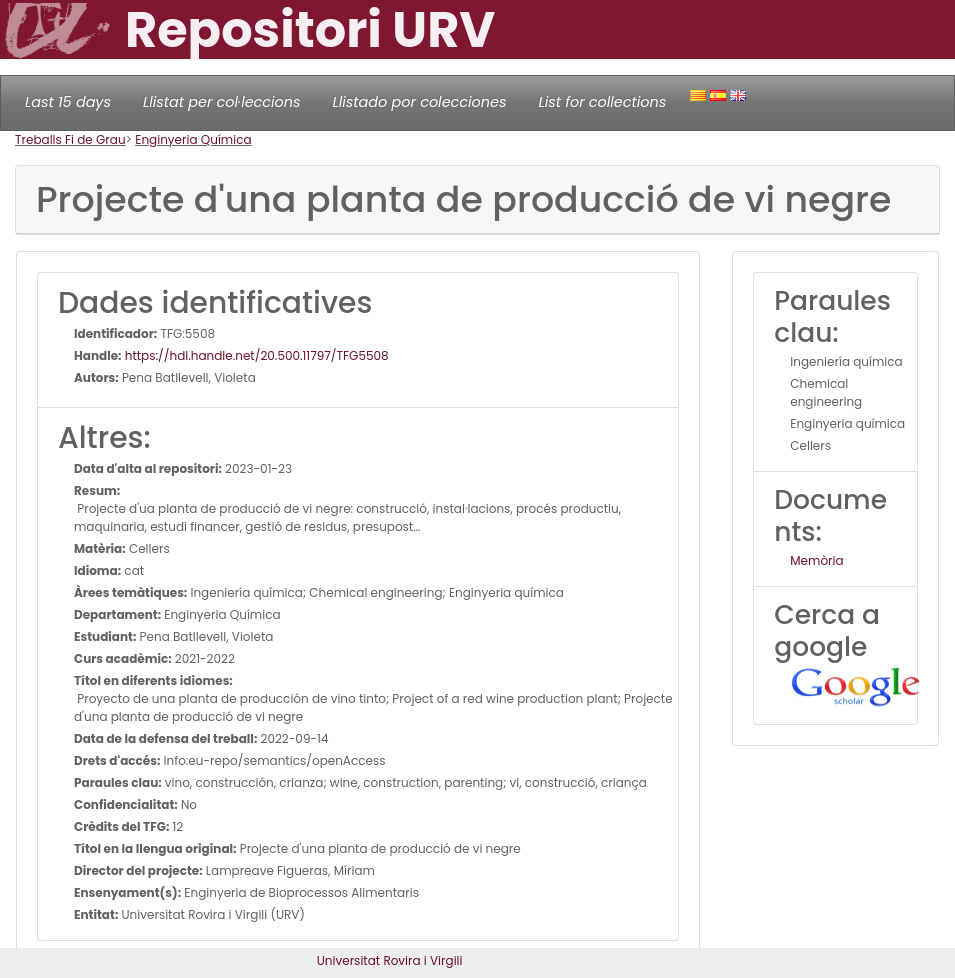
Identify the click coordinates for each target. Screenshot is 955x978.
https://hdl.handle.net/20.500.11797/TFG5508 (255, 355)
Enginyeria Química (193, 139)
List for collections (602, 102)
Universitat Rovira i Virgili (390, 960)
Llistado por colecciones (420, 102)
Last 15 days (68, 102)
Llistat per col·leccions (222, 102)
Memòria (816, 560)
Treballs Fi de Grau (70, 139)
